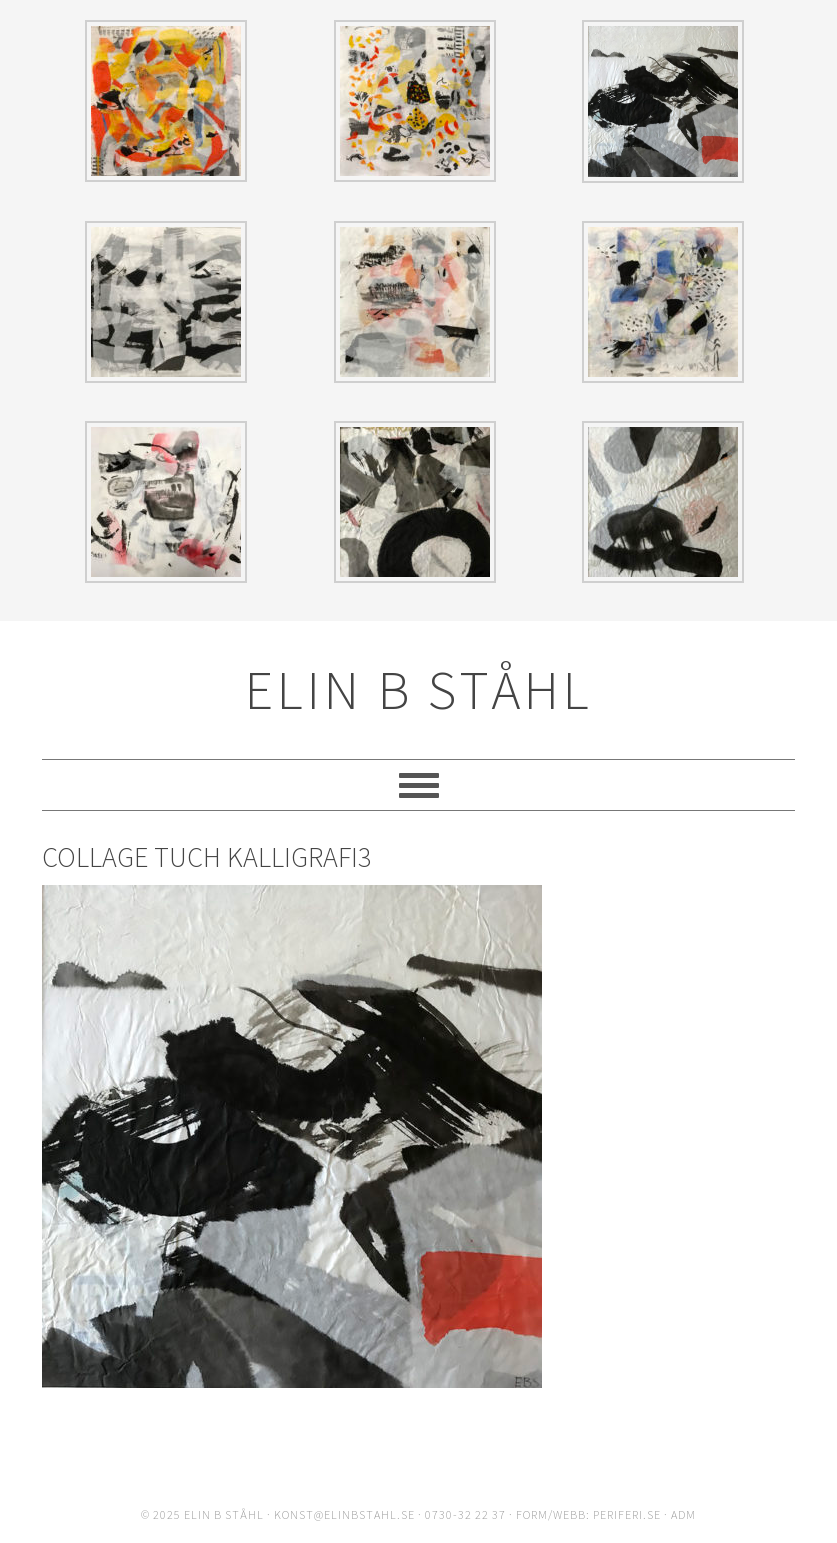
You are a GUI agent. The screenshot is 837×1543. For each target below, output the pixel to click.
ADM (683, 1514)
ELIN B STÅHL (419, 689)
